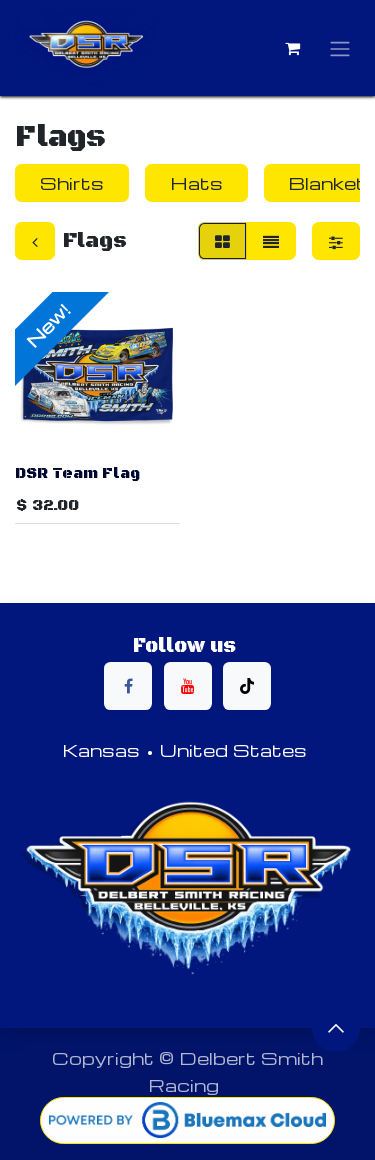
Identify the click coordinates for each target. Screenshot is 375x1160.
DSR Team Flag (77, 472)
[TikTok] (247, 686)
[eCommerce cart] (292, 48)
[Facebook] (128, 686)
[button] (336, 1028)
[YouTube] (188, 686)
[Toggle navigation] (340, 48)
